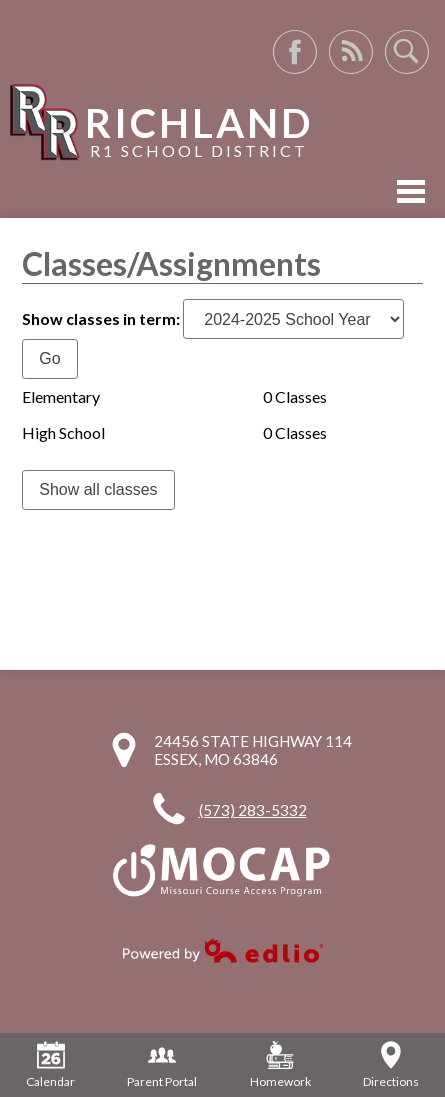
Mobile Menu (411, 191)
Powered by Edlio (223, 950)
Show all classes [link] (98, 489)
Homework (280, 1065)
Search (407, 52)
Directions (391, 1065)
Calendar (50, 1065)
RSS (351, 52)
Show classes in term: (101, 318)
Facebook (295, 52)
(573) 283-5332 (253, 810)
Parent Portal (162, 1065)
